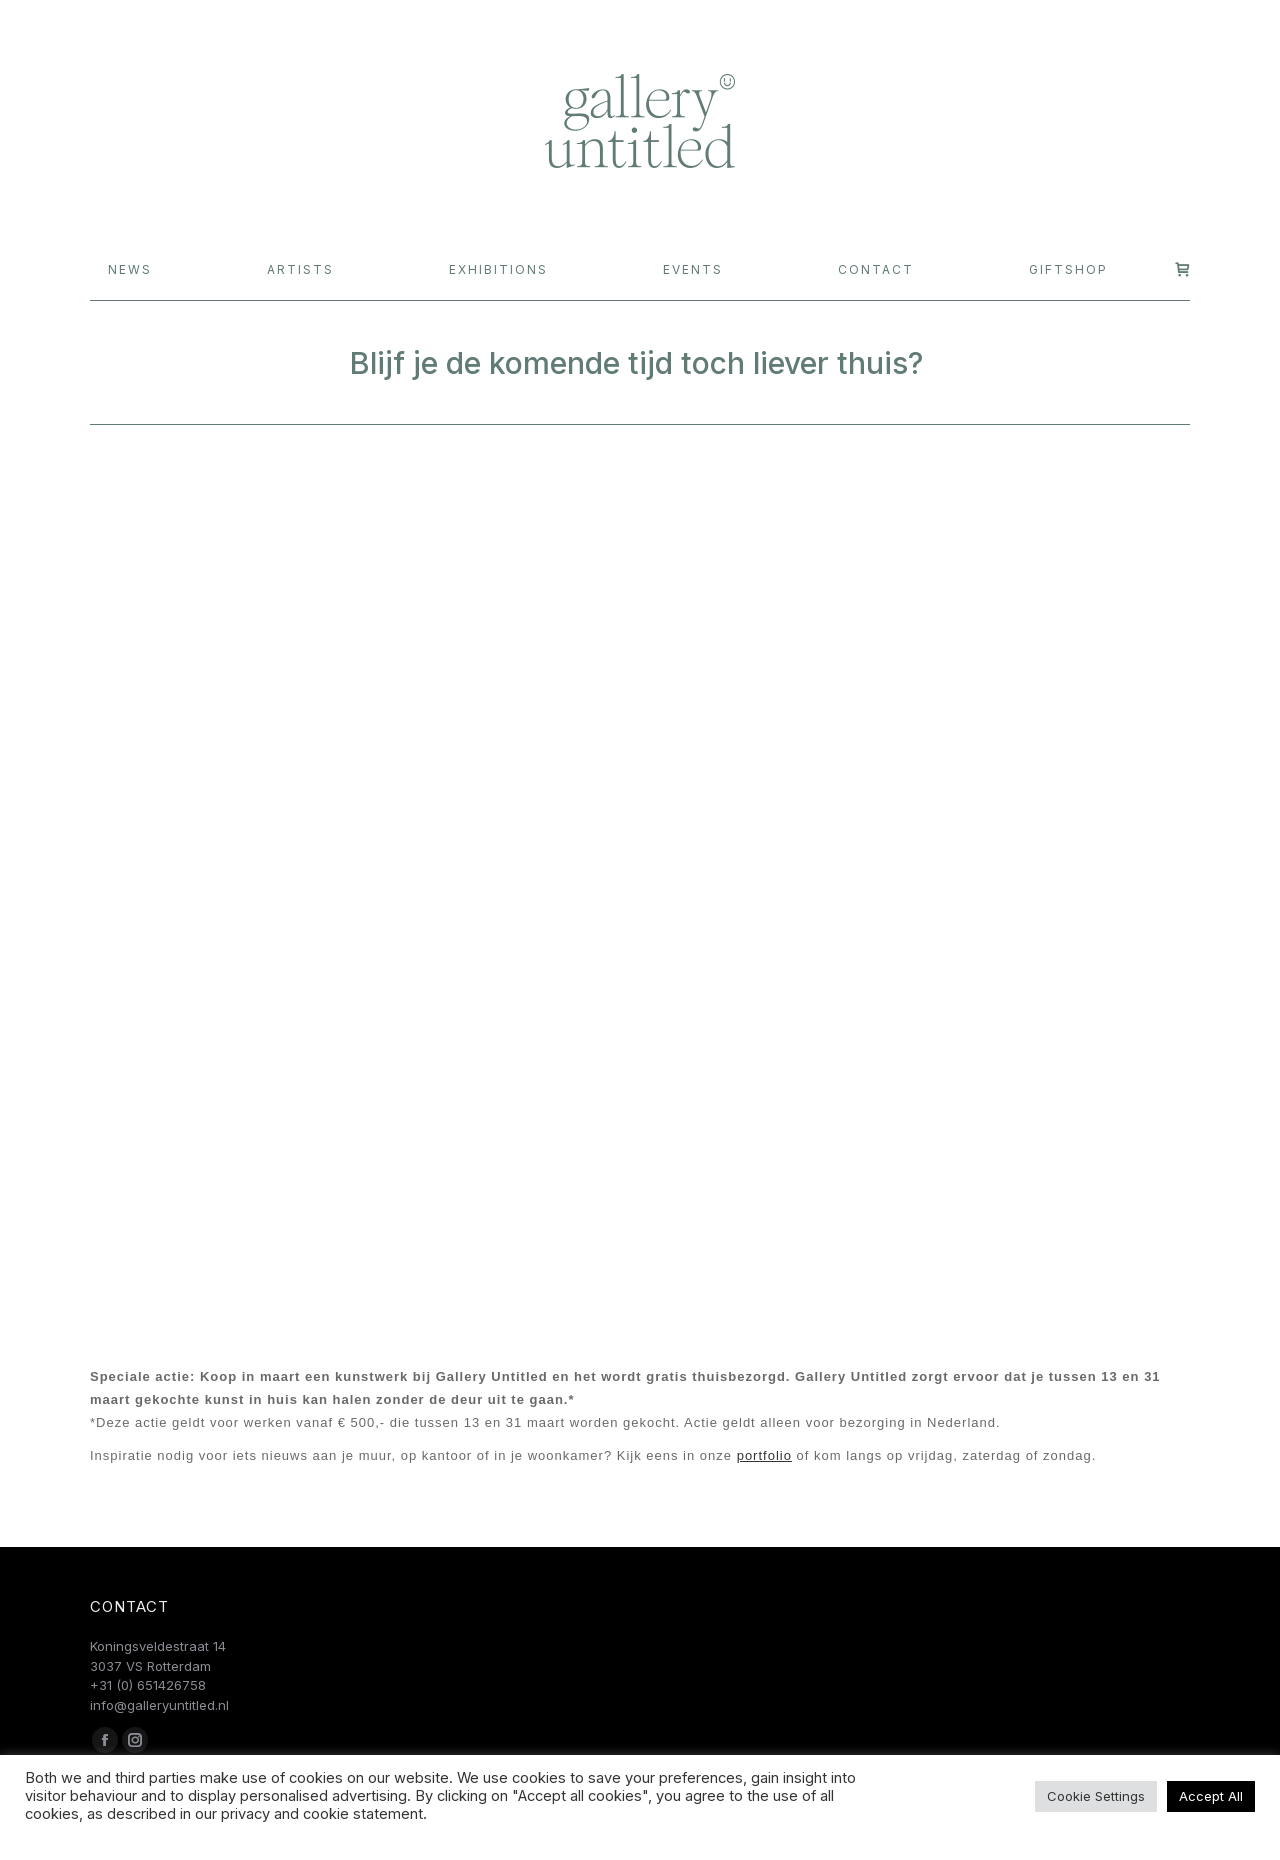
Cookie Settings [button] (1096, 1796)
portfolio (764, 1455)
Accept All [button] (1211, 1796)
